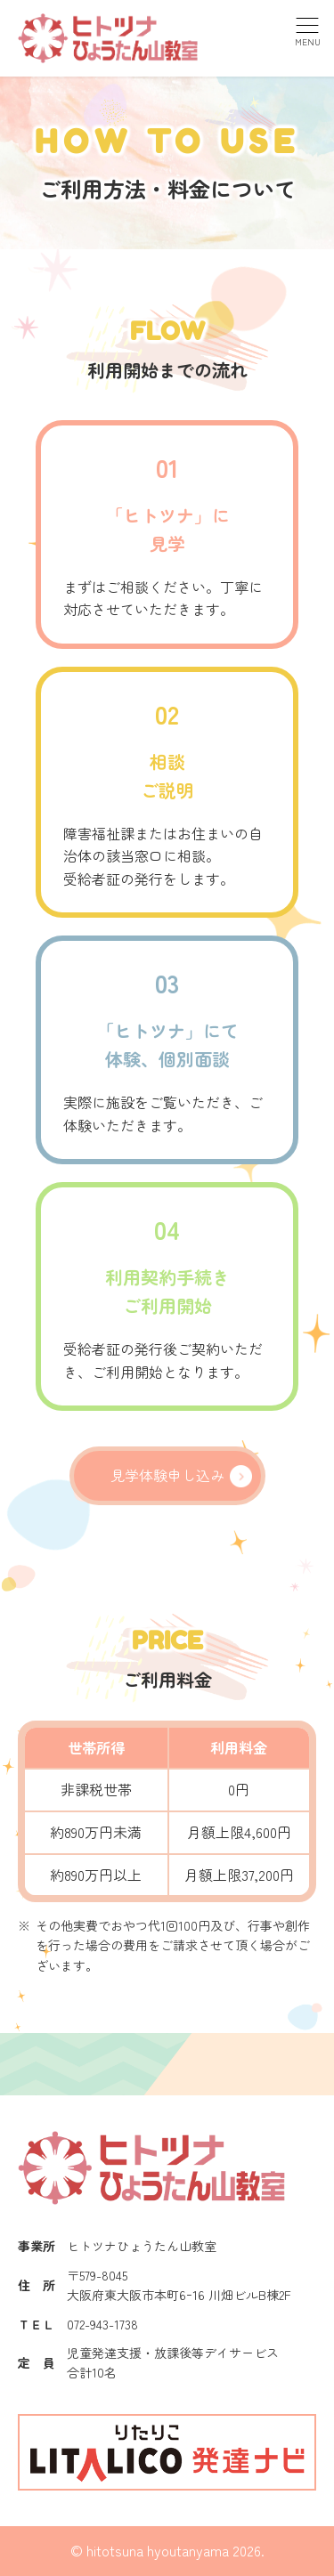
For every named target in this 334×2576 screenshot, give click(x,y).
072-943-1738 (102, 2324)
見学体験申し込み (167, 1475)
